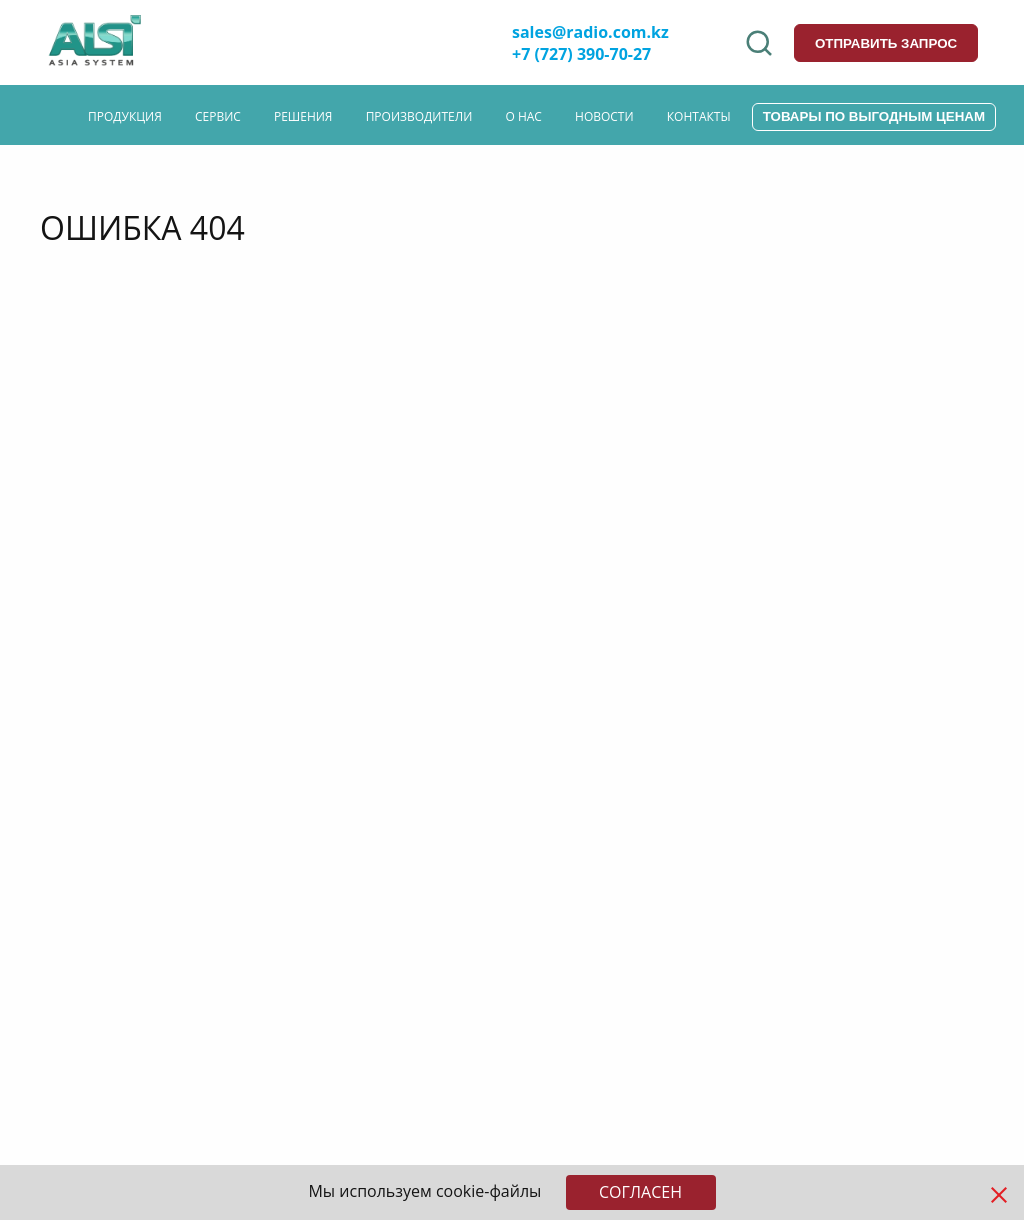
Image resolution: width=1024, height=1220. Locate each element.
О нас (523, 116)
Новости (604, 116)
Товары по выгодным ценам (874, 116)
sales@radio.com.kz (590, 32)
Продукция (125, 116)
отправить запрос (886, 43)
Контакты (699, 116)
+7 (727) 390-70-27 (581, 54)
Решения (303, 116)
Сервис (218, 116)
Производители (419, 116)
